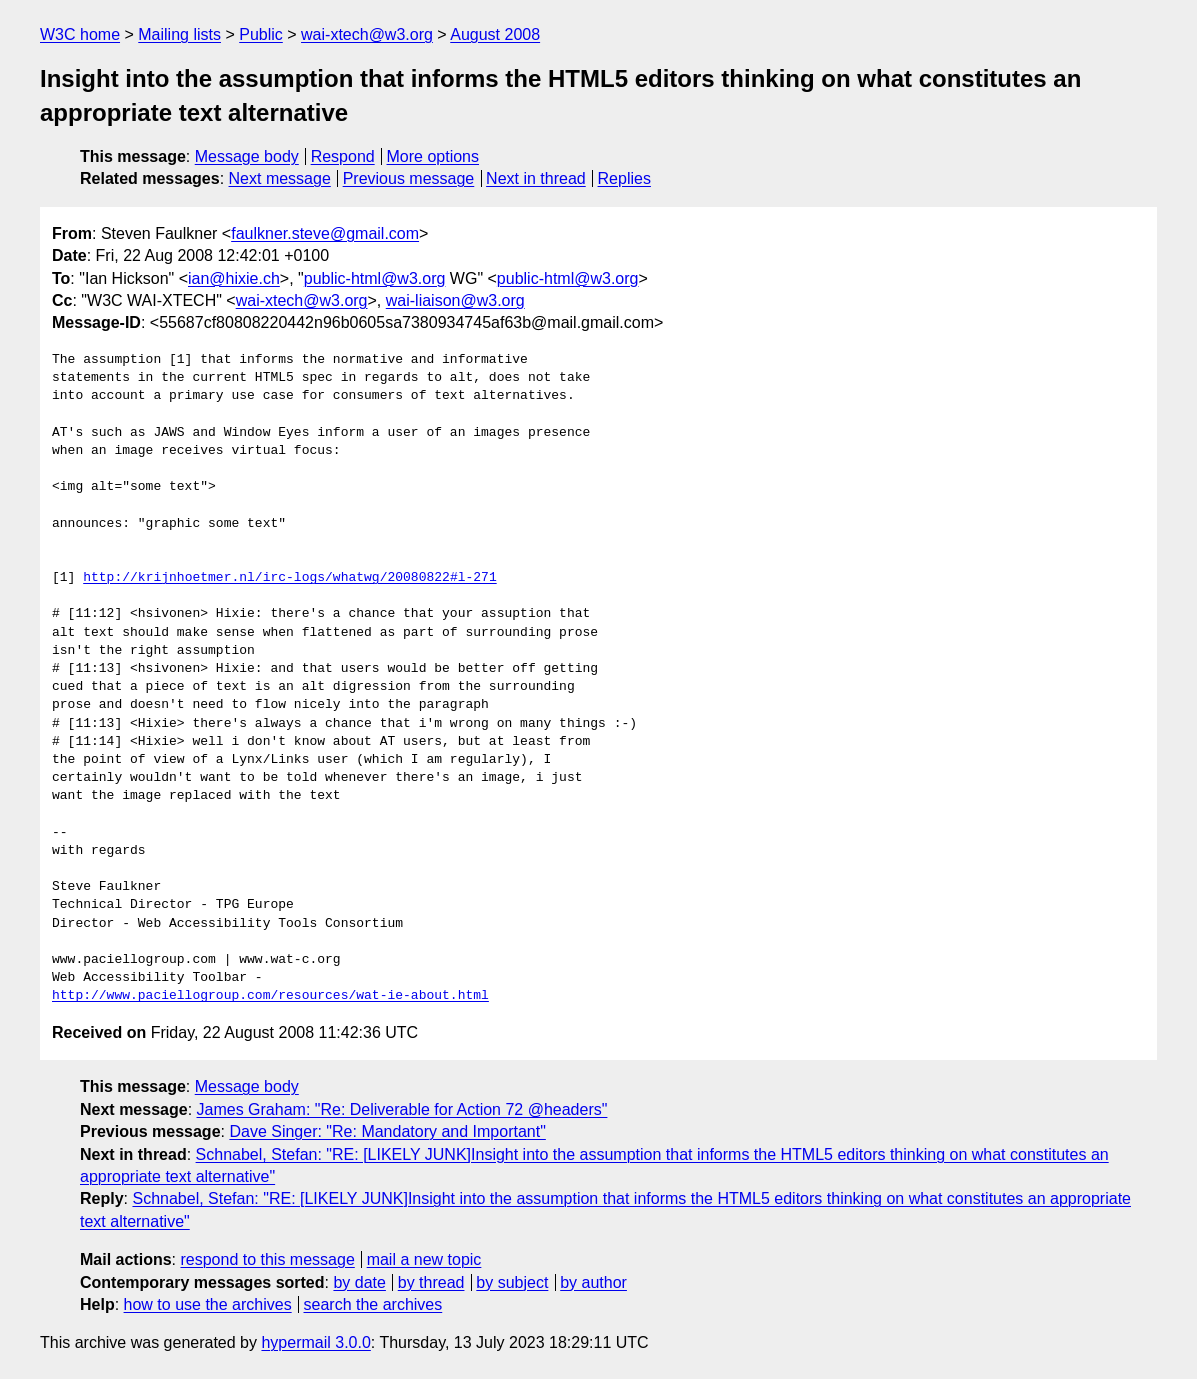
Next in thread (536, 178)
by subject (512, 1282)
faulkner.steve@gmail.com (325, 233)
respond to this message (267, 1259)
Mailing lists (179, 34)
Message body (247, 156)
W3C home (80, 34)
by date (359, 1282)
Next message (280, 178)
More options (433, 156)
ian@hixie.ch (234, 278)
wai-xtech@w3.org (367, 34)
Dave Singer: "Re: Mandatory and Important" (387, 1131)
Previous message (409, 178)
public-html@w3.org (375, 278)
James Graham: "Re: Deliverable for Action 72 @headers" (402, 1109)
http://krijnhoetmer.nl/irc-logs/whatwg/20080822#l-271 (289, 578)
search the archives (373, 1304)
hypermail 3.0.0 (315, 1342)
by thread (431, 1282)
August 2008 (495, 34)
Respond (343, 156)
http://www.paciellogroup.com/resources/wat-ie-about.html (270, 996)
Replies (624, 178)
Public (261, 34)
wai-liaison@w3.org (455, 300)
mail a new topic (424, 1259)
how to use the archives (208, 1304)
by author (593, 1282)
